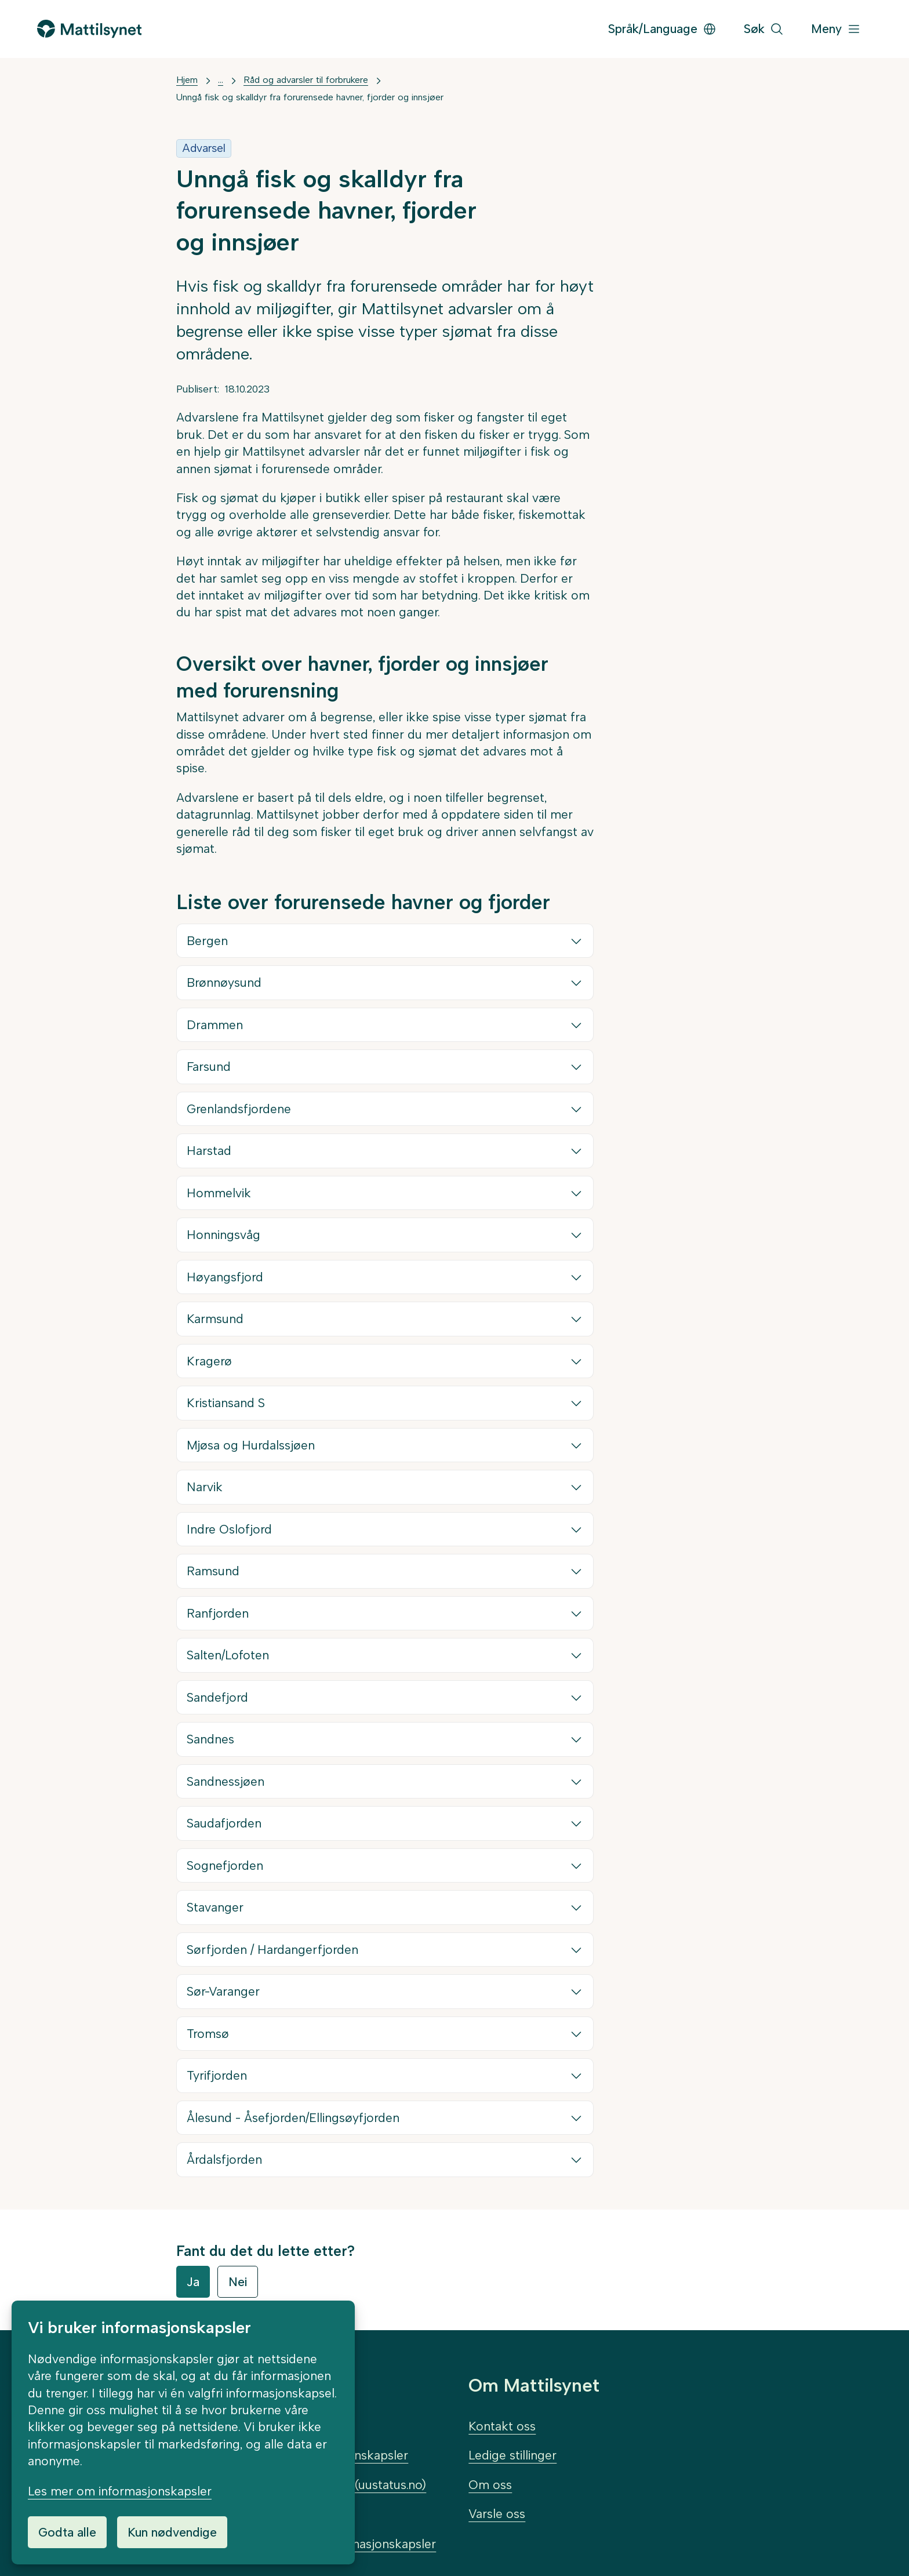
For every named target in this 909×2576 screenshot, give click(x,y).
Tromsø (208, 2033)
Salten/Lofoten (228, 1655)
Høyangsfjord (225, 1277)
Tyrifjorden (217, 2075)
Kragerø (209, 1361)
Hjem (187, 79)
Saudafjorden (224, 1823)
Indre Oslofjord (229, 1529)
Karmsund (215, 1318)
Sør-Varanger (223, 1991)
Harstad (209, 1150)
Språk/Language (662, 28)
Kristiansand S (226, 1403)
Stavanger (215, 1907)
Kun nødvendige (172, 2532)
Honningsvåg (224, 1234)
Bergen (207, 940)
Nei (237, 2282)
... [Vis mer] (220, 79)
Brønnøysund (224, 982)
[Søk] (764, 29)
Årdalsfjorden (225, 2159)
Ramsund (213, 1571)
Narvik (205, 1487)
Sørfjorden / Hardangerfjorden (273, 1949)
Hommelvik (219, 1193)
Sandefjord (218, 1697)
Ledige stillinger (512, 2455)
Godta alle (67, 2532)
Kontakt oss (502, 2426)
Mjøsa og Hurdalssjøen (251, 1445)
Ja (193, 2282)
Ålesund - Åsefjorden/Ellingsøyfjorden (293, 2117)
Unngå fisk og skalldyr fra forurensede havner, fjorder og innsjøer (309, 97)
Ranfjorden (218, 1613)
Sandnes (211, 1739)
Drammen (215, 1025)
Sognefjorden (225, 1865)
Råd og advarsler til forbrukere (305, 79)
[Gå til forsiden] (89, 29)
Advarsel (204, 148)
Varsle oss (496, 2513)
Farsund (209, 1066)
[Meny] (836, 29)
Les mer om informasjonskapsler (120, 2491)
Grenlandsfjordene (239, 1109)
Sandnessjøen (226, 1781)
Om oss (490, 2484)
